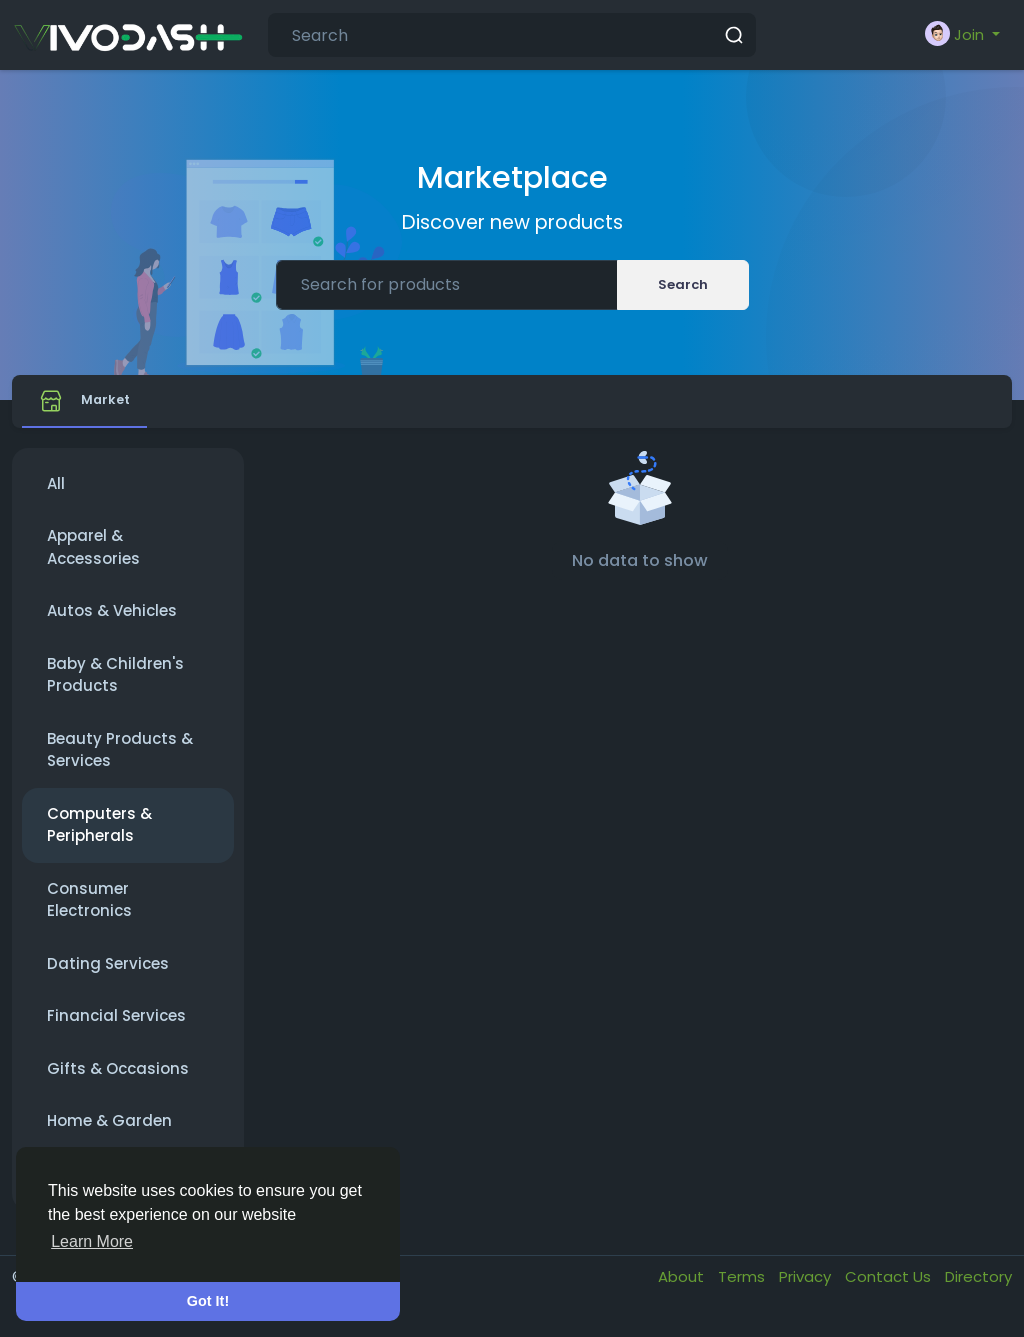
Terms (743, 1289)
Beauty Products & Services (120, 763)
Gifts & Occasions (118, 1081)
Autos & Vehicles (112, 623)
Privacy (807, 1289)
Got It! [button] (208, 1301)
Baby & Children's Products (115, 688)
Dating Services (108, 976)
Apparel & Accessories (93, 560)
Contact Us (890, 1289)
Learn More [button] (92, 1241)
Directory (978, 1289)
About (683, 1289)
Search (683, 284)
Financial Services (116, 1028)
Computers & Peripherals (99, 838)
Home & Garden (109, 1133)
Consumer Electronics (89, 913)
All (56, 496)
